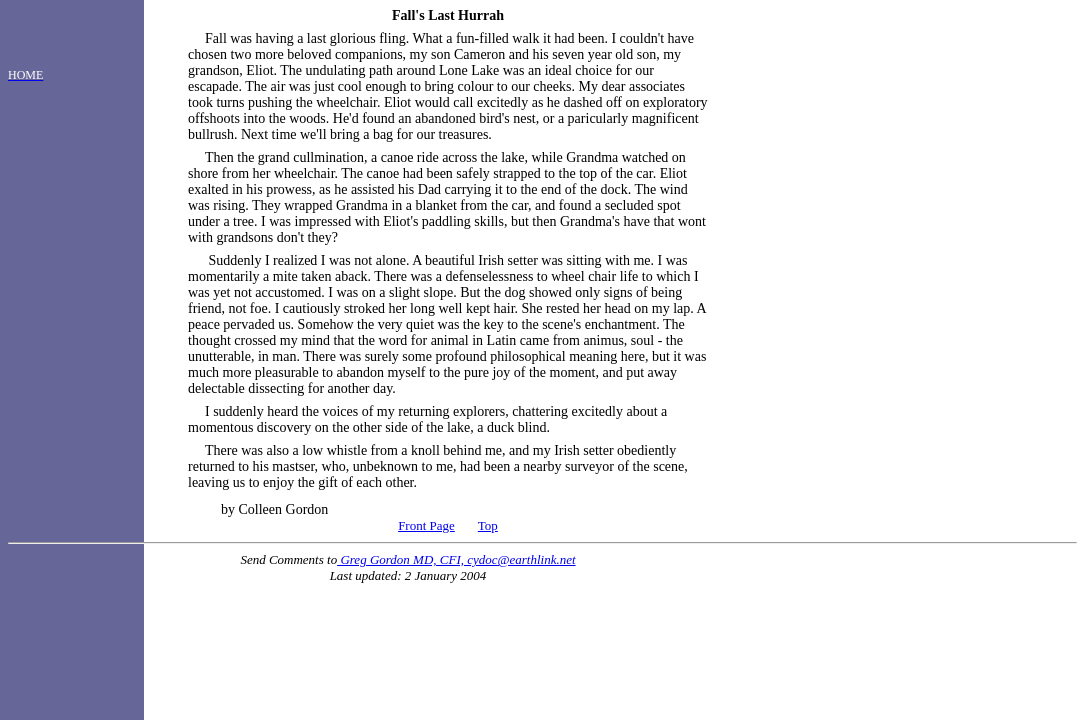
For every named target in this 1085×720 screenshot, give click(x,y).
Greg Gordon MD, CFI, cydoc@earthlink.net (456, 559)
